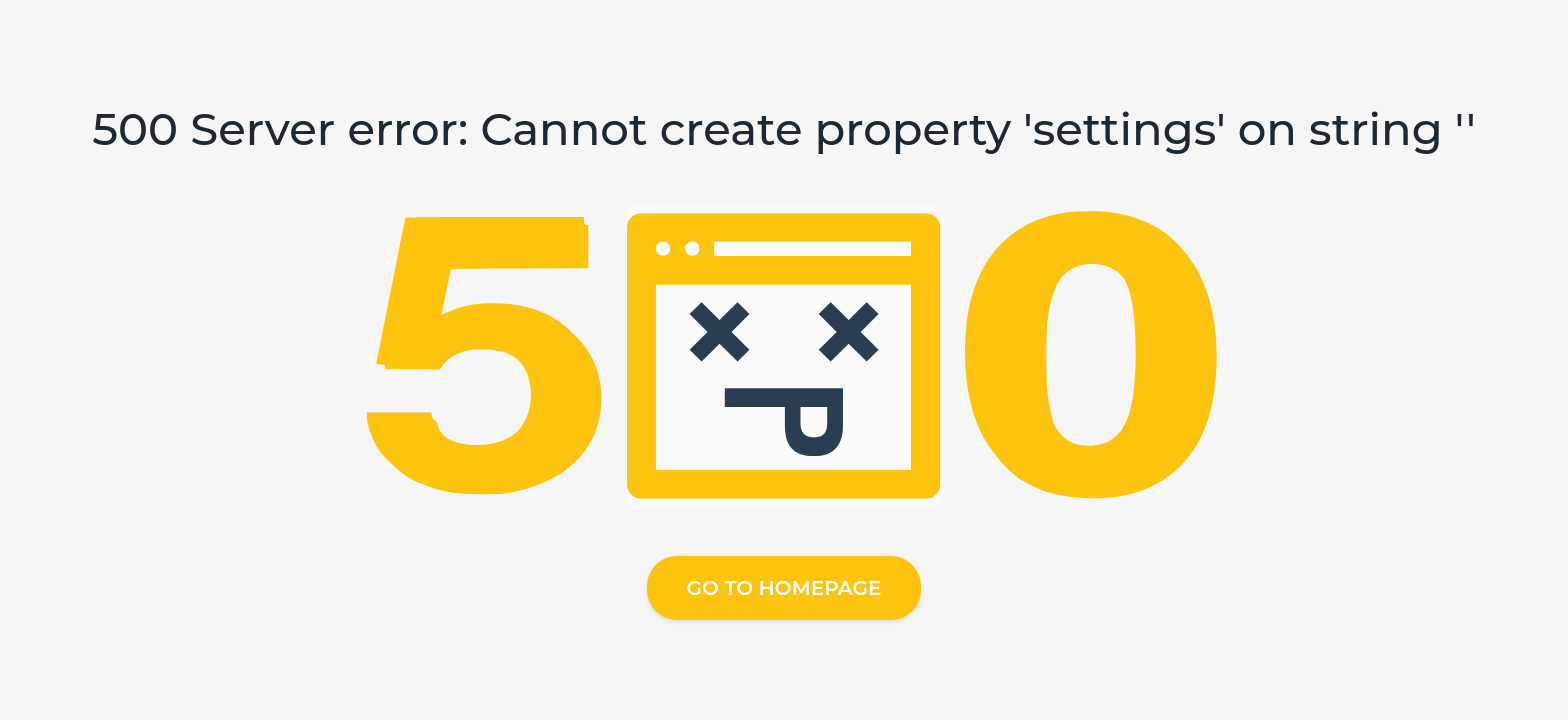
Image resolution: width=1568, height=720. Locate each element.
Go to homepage (784, 588)
